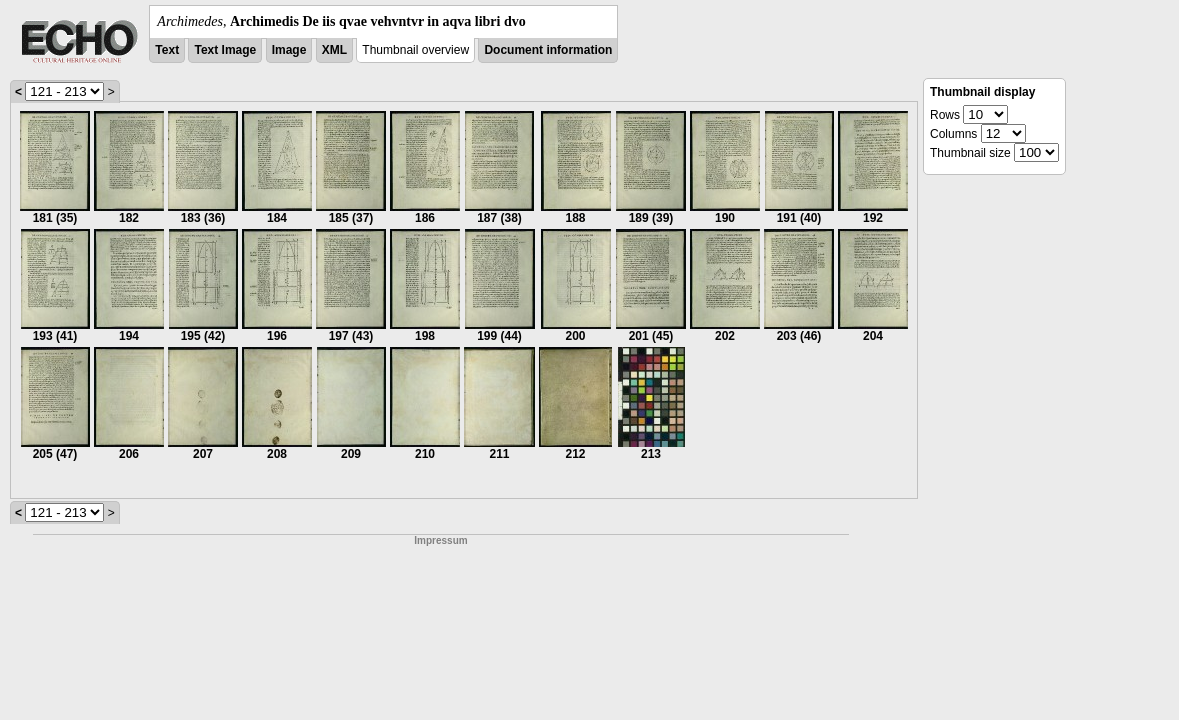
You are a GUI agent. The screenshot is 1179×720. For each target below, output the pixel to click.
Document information (548, 50)
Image (289, 50)
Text (167, 50)
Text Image (225, 50)
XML (334, 50)
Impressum (440, 540)
